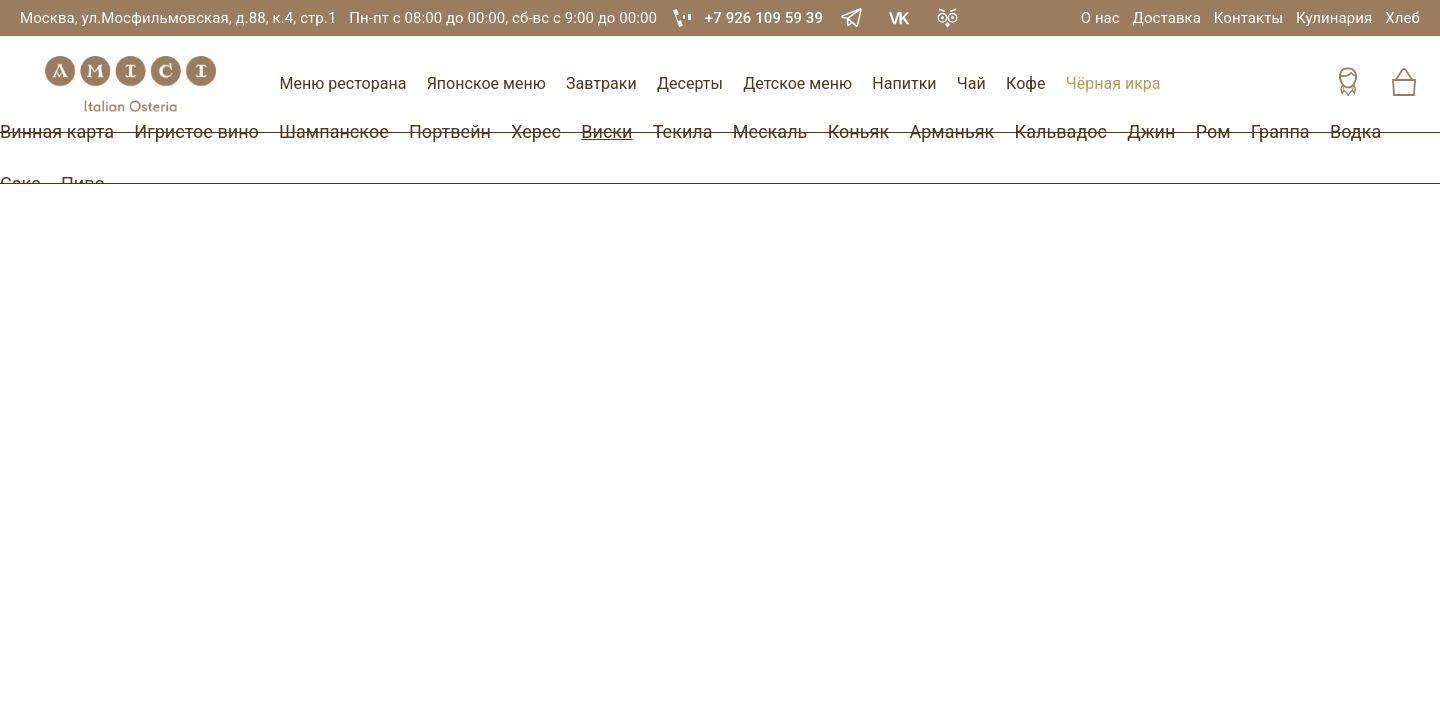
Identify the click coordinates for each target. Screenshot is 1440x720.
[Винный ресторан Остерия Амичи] (130, 84)
